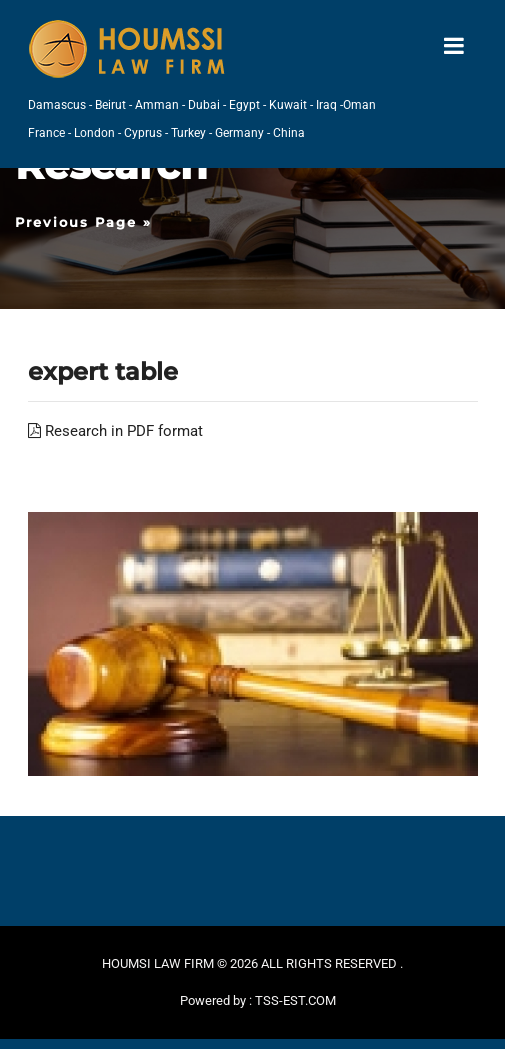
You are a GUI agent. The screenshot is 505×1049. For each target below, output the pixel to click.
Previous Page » (83, 222)
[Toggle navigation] (454, 46)
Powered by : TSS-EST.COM (258, 1000)
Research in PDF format (115, 431)
